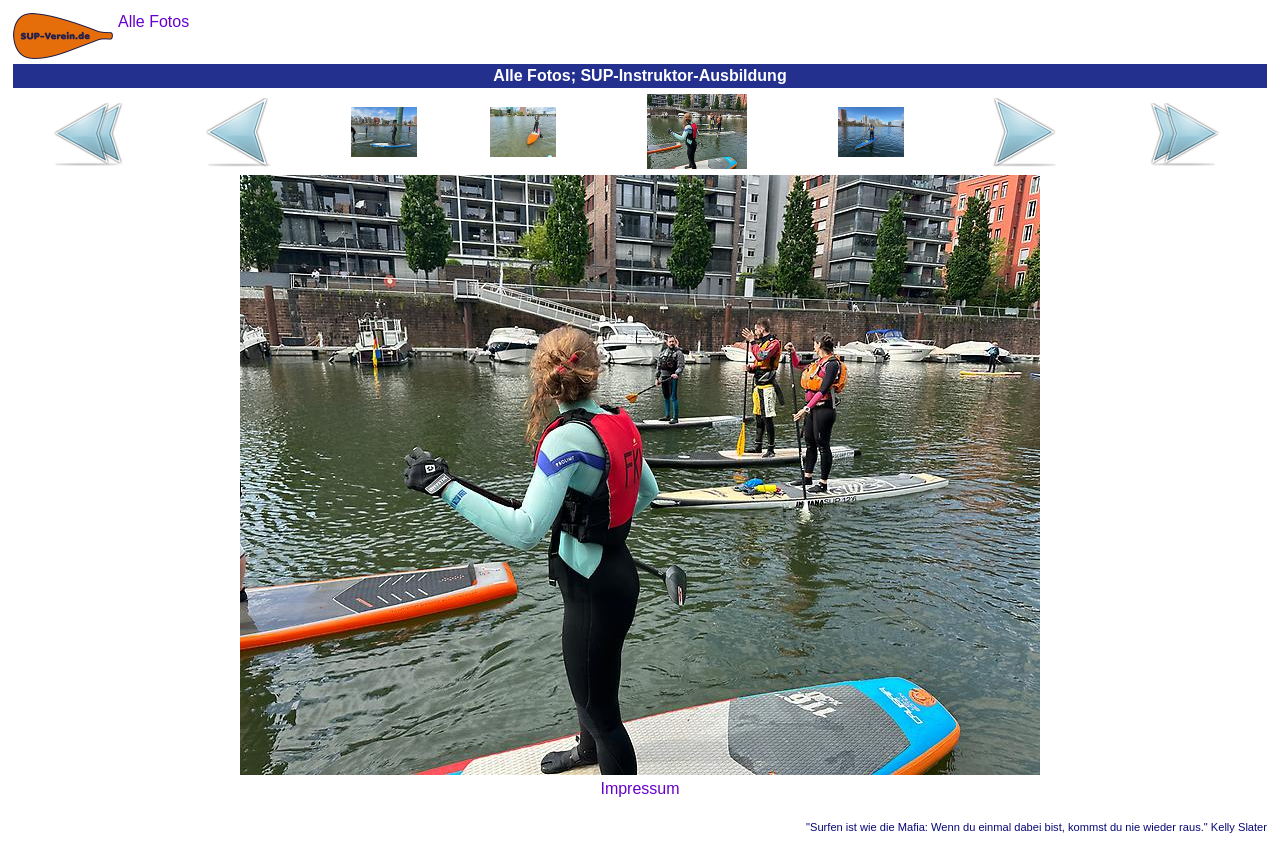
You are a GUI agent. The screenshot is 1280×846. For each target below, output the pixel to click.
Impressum (639, 788)
